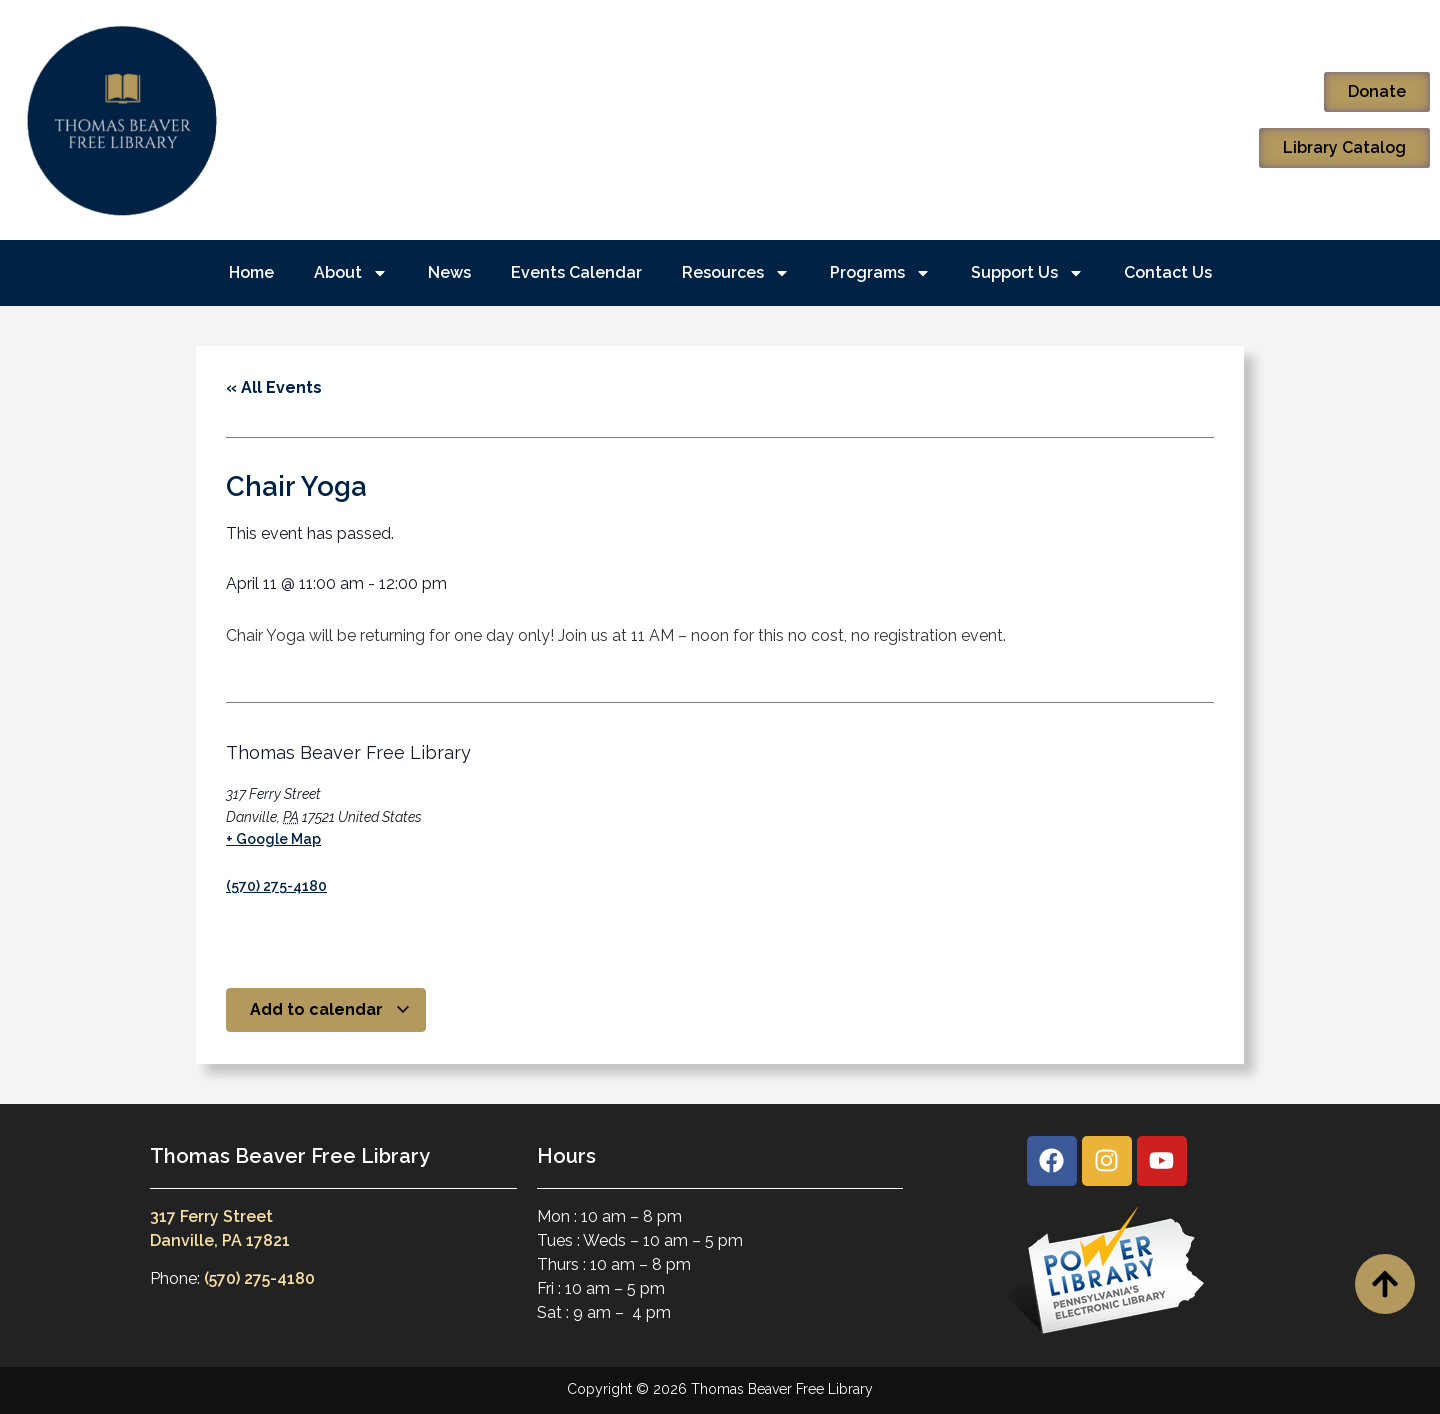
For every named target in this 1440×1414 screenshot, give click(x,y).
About (351, 273)
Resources (736, 273)
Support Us (1027, 273)
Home (251, 272)
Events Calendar (576, 272)
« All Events (274, 387)
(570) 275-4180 (276, 886)
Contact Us (1168, 272)
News (449, 272)
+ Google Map (273, 839)
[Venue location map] (661, 819)
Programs (880, 273)
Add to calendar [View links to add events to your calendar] (330, 1009)
